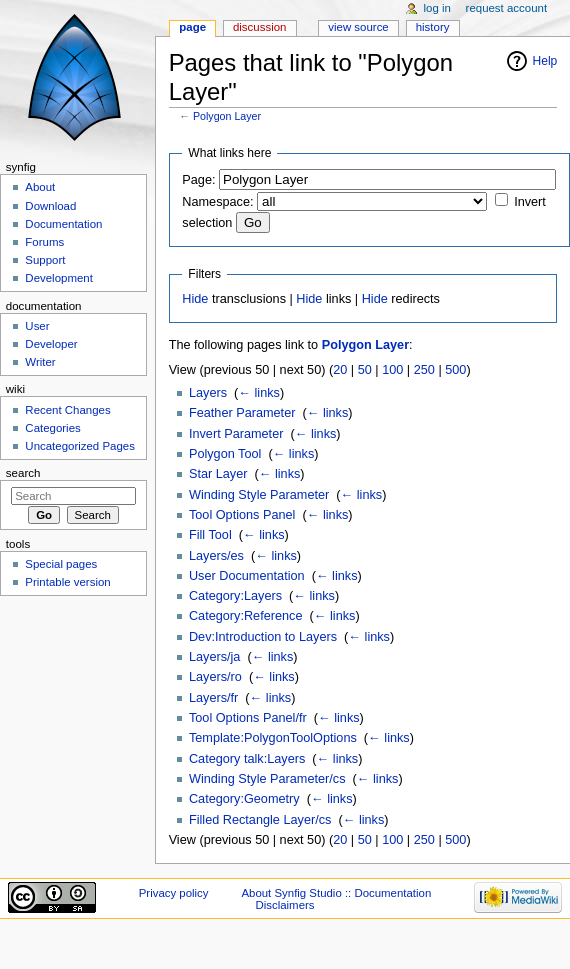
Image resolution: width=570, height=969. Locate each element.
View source (358, 27)
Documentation (63, 224)
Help (545, 61)
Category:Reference (246, 616)
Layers (208, 393)
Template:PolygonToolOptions (273, 738)
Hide (195, 299)
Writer (40, 362)
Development (58, 278)
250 (424, 370)
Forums (44, 242)
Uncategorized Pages (80, 446)
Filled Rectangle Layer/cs (260, 820)
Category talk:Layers (247, 759)
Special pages (61, 564)
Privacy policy (174, 893)
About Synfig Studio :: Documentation (336, 893)
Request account (507, 8)
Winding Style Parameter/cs (267, 779)
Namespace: (217, 202)
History (433, 27)
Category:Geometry (244, 799)
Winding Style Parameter (259, 495)
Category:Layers (235, 596)
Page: (198, 180)
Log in (437, 8)
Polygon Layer (227, 116)
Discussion (259, 27)
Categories (52, 428)
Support (45, 260)
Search (23, 473)
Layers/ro (215, 677)
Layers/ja (214, 657)
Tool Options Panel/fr (248, 718)
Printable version (67, 582)
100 (392, 370)
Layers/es (216, 556)
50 (365, 370)
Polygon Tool (225, 454)
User (37, 326)
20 (340, 370)
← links (259, 393)
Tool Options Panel (242, 515)
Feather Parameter (242, 413)
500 (455, 370)
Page (192, 27)
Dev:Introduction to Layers (263, 637)
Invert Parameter (236, 434)
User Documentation (247, 576)
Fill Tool (210, 535)
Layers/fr (213, 698)
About (40, 187)
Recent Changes (67, 410)
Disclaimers (284, 905)
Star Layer (218, 474)
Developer (51, 344)
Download (50, 206)
